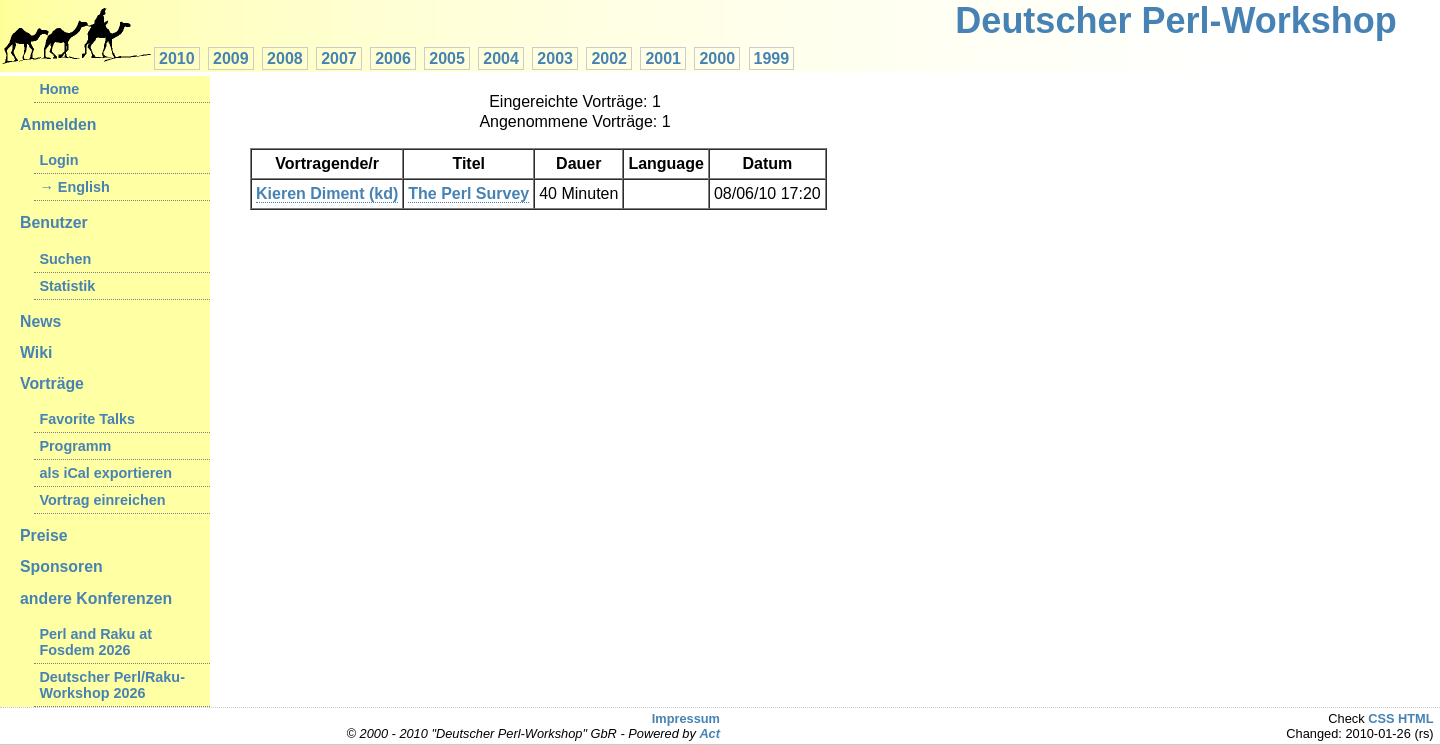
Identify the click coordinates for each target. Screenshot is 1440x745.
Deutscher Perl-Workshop (1175, 20)
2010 (177, 58)
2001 (663, 58)
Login (58, 160)
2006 (393, 58)
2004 (501, 58)
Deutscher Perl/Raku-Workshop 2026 (112, 685)
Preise (44, 535)
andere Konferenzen (96, 598)
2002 (609, 58)
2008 (285, 58)
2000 (717, 58)
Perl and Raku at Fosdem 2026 (95, 642)
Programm (75, 446)
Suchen (65, 259)
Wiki (36, 352)
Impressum (686, 718)
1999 (772, 58)
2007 (339, 58)
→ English (74, 187)
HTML (1416, 718)
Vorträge (52, 383)
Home (59, 89)
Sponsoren (61, 566)
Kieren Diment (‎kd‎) (327, 193)
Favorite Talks (87, 419)
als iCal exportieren (105, 473)
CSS (1381, 718)
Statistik (67, 286)
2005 (447, 58)
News (40, 321)
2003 (555, 58)
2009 (231, 58)
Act (709, 733)
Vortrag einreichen (102, 500)
